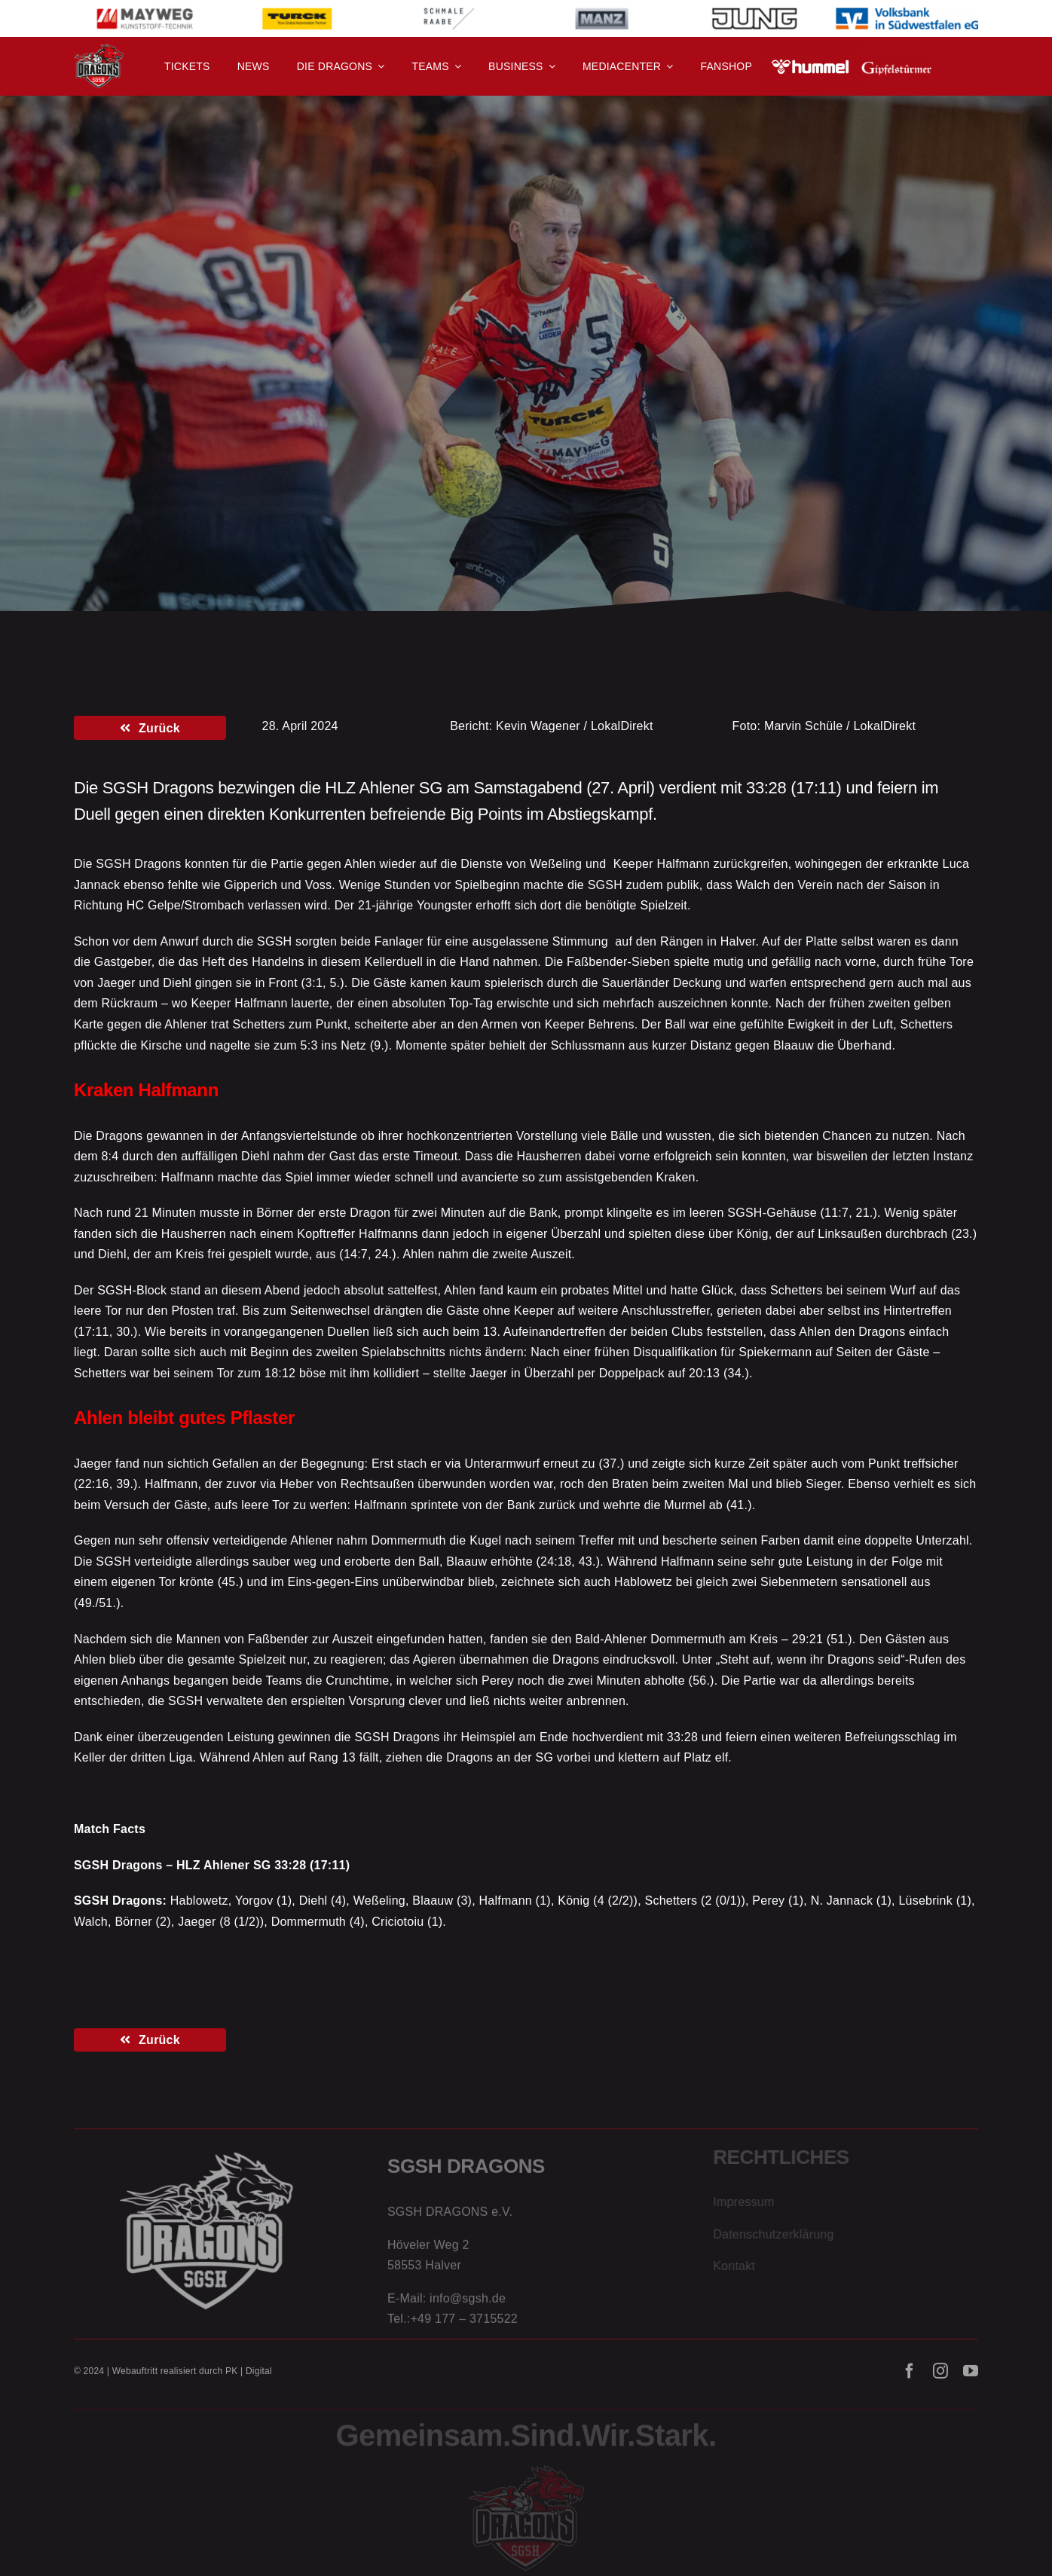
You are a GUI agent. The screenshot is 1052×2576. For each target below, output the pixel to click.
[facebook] (909, 2378)
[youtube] (970, 2378)
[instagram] (940, 2378)
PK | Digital (248, 2378)
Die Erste (180, 344)
